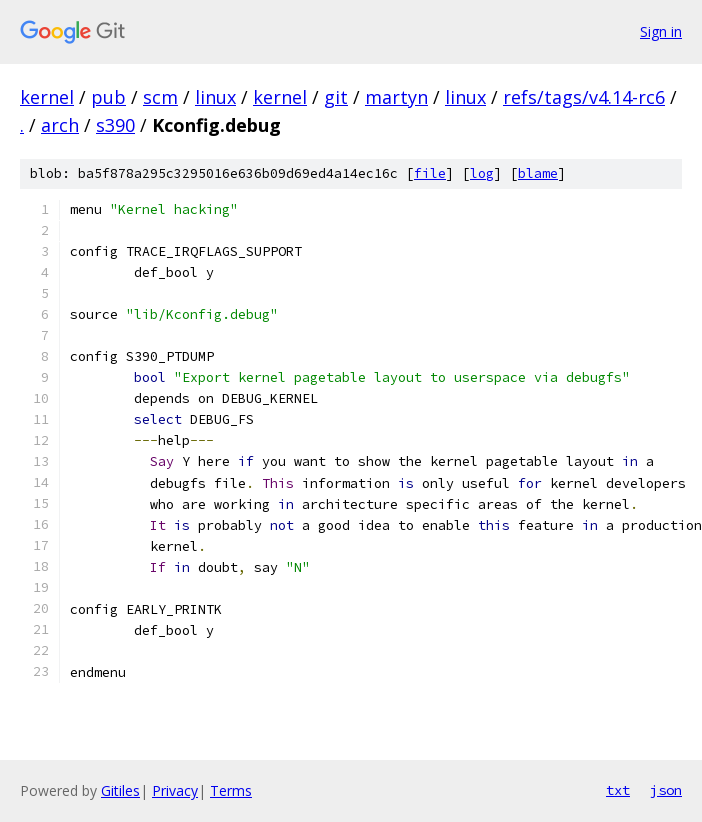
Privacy (175, 790)
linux (215, 97)
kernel (47, 97)
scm (160, 97)
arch (60, 125)
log (482, 173)
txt (618, 790)
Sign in (661, 31)
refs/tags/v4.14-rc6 (584, 97)
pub (108, 97)
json (666, 790)
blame (538, 173)
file (430, 173)
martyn (396, 97)
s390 (115, 125)
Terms (231, 790)
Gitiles (120, 790)
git (336, 97)
